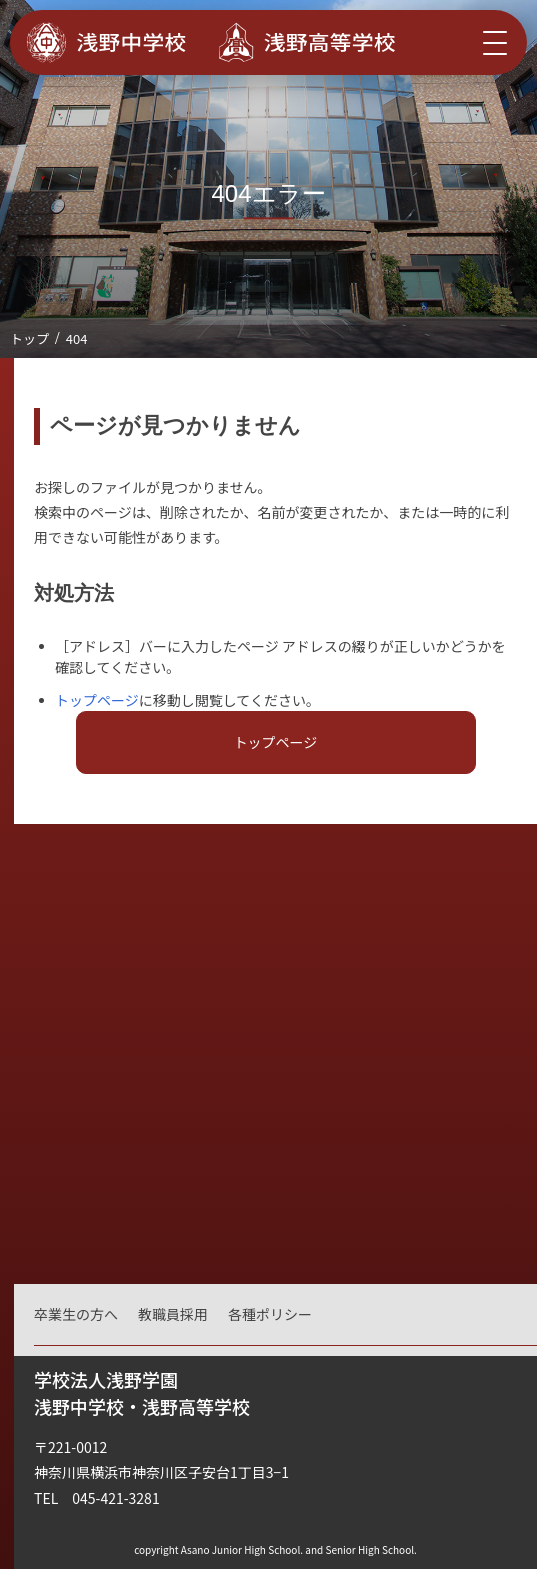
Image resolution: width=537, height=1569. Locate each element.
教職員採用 (173, 1314)
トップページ (97, 700)
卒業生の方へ (76, 1314)
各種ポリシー (270, 1314)
